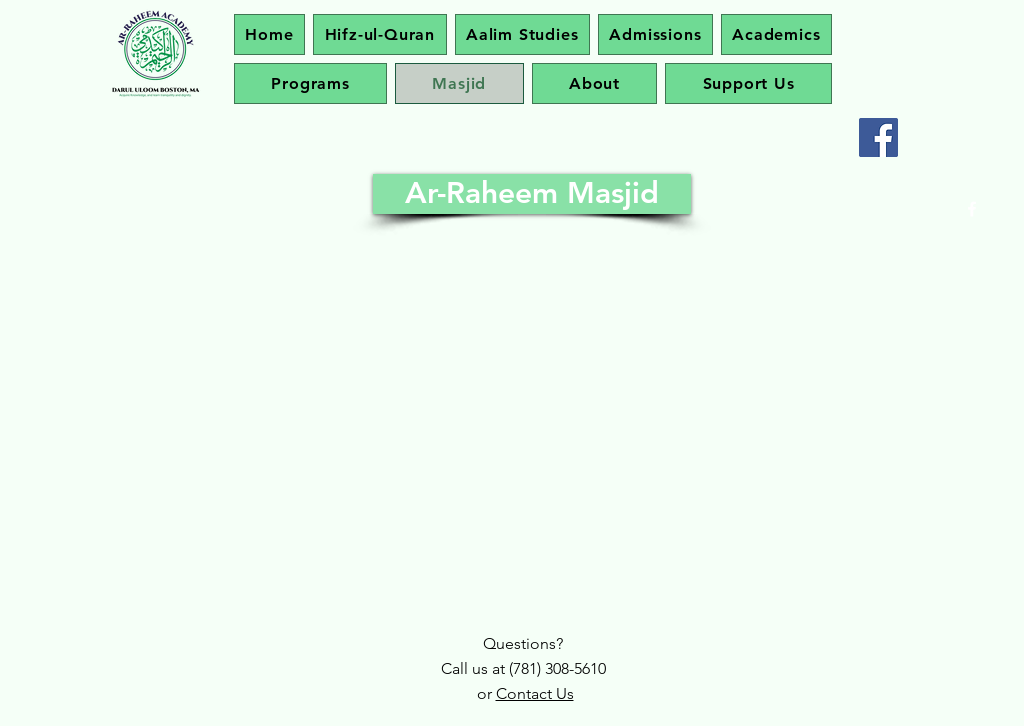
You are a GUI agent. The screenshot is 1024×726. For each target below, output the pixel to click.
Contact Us (535, 693)
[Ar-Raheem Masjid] (532, 194)
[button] (776, 34)
